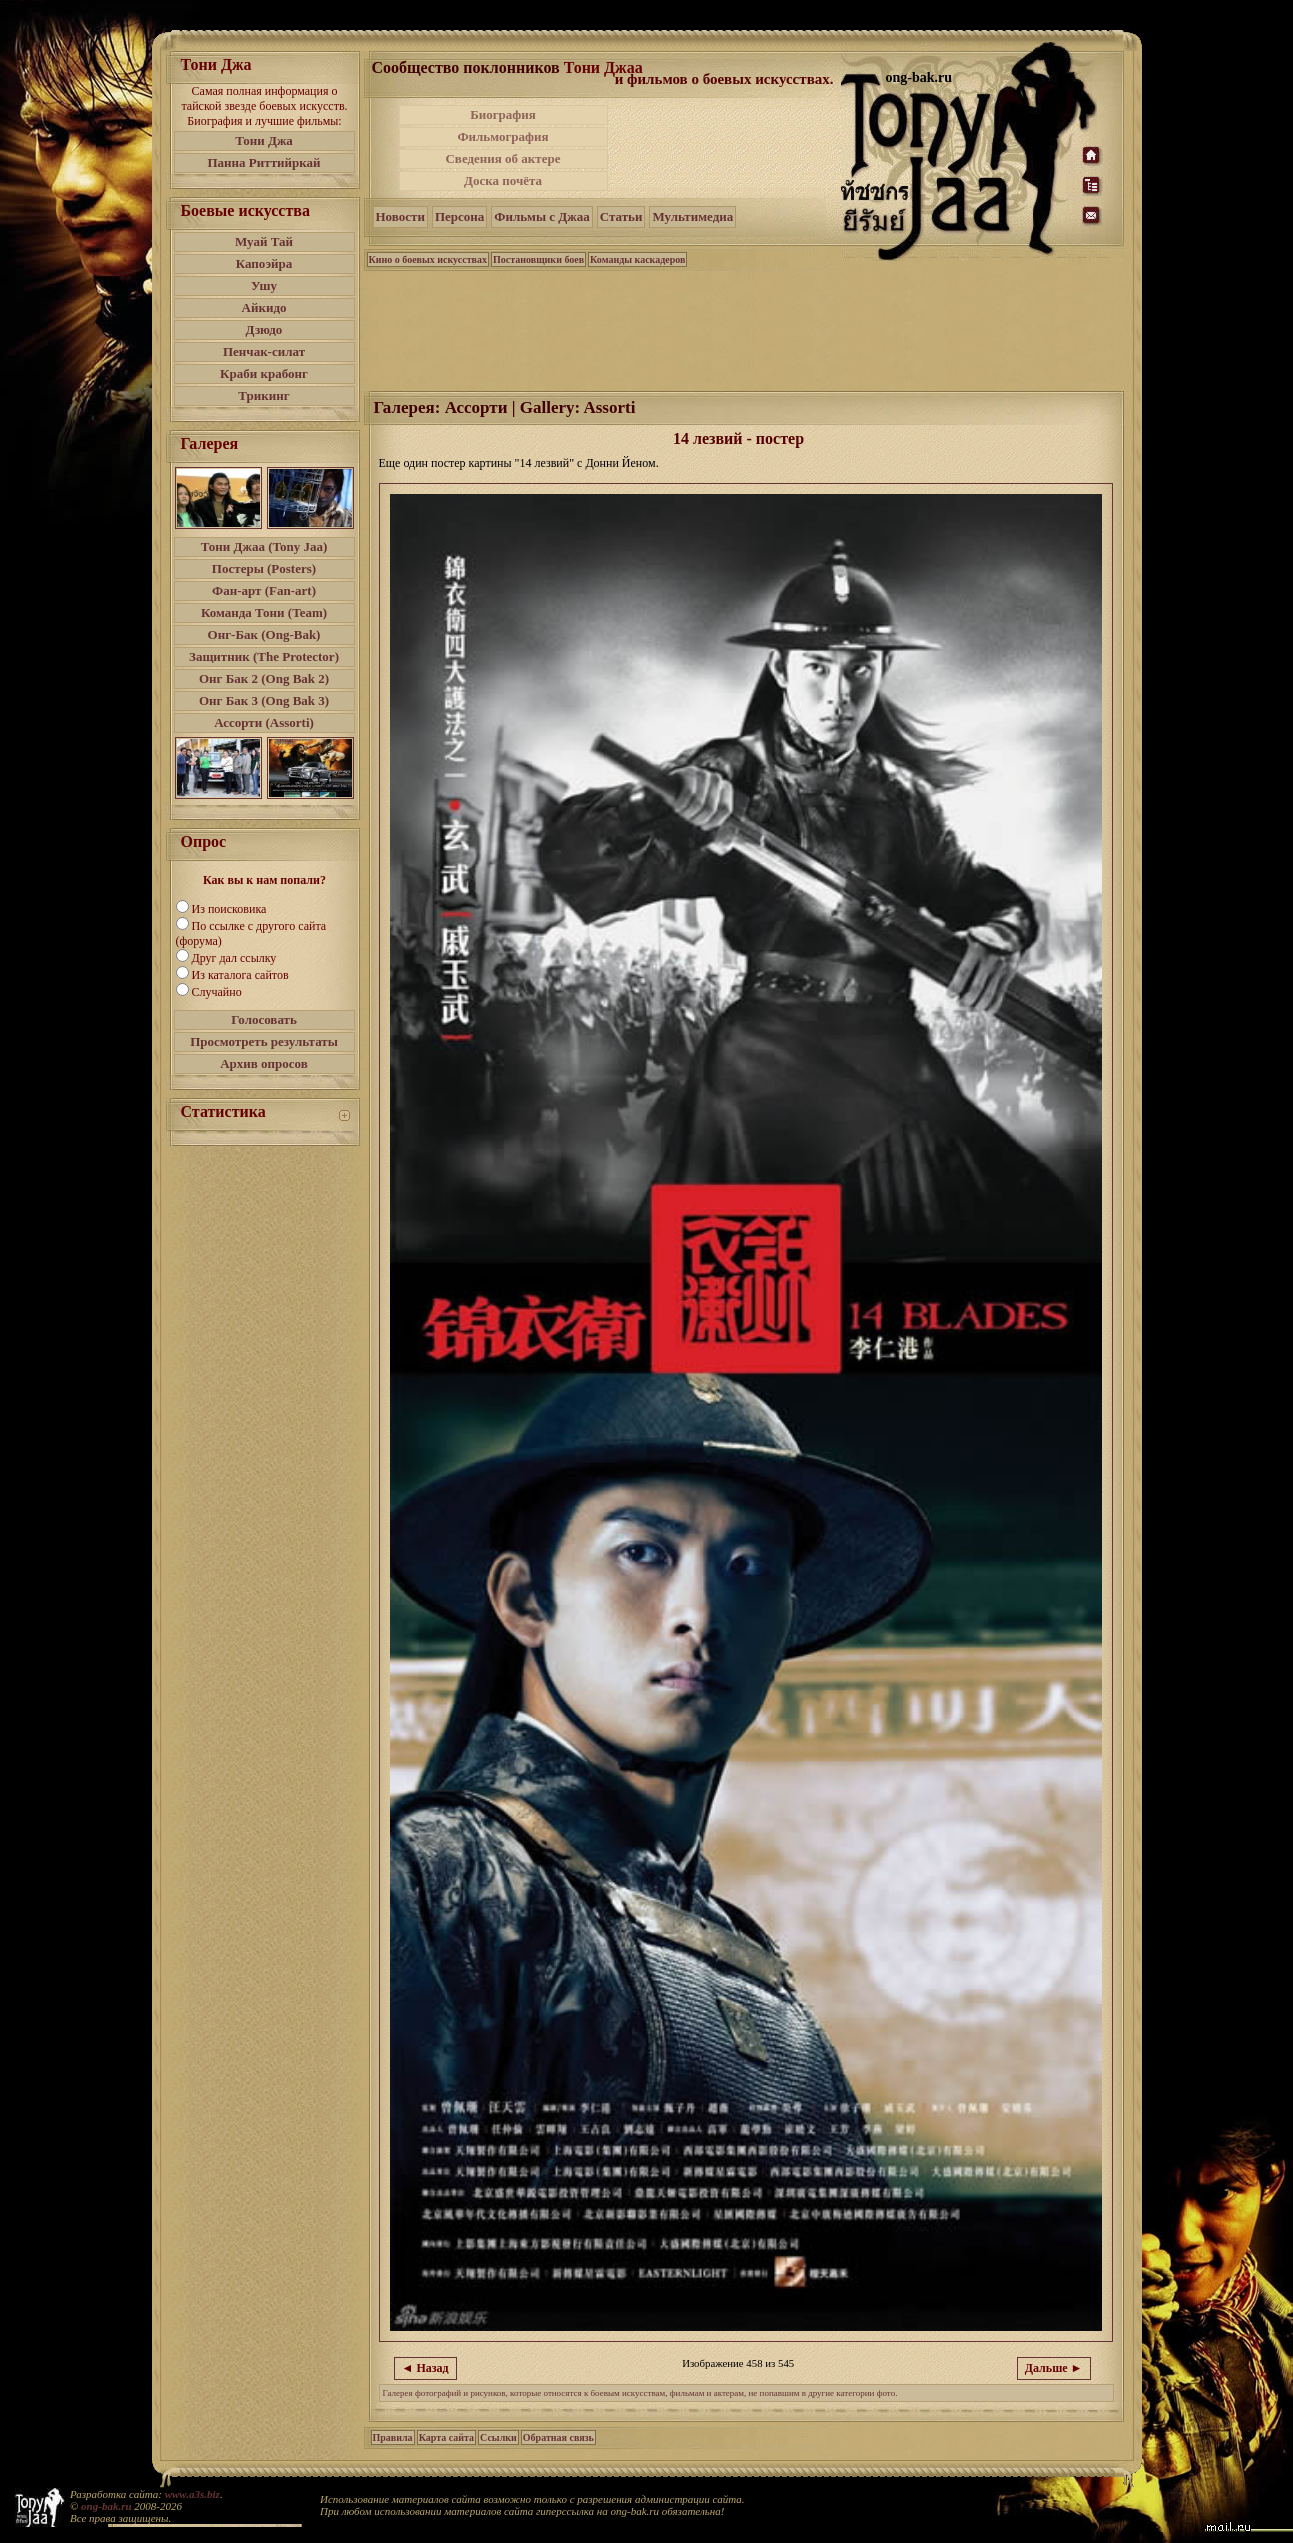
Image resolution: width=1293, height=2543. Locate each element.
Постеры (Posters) (264, 568)
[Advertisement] (726, 148)
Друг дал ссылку (234, 958)
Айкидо (264, 307)
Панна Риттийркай (263, 162)
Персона (459, 216)
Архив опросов (264, 1063)
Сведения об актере (502, 158)
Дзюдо (264, 329)
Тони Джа (264, 140)
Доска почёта (503, 180)
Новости (400, 216)
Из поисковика (229, 909)
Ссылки (498, 2437)
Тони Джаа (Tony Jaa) (264, 546)
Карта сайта (446, 2437)
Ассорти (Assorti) (264, 722)
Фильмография (502, 136)
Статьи (621, 216)
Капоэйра (264, 263)
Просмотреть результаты (264, 1041)
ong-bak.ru (106, 2506)
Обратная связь (558, 2437)
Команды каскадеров (637, 259)
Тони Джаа (603, 67)
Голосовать (264, 1019)
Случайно (217, 992)
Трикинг (263, 395)
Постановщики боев (538, 259)
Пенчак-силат (264, 351)
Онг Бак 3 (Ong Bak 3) (264, 700)
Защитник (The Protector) (264, 656)
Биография (503, 114)
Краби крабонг (264, 373)
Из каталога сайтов (240, 975)
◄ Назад (425, 2368)
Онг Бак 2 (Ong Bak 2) (264, 678)
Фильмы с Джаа (541, 216)
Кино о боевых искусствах (428, 259)
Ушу (264, 285)
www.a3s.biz (192, 2494)
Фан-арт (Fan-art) (264, 590)
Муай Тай (264, 241)
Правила (393, 2437)
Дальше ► (1054, 2368)
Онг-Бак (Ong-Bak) (264, 634)
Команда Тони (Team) (264, 612)
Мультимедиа (692, 216)
